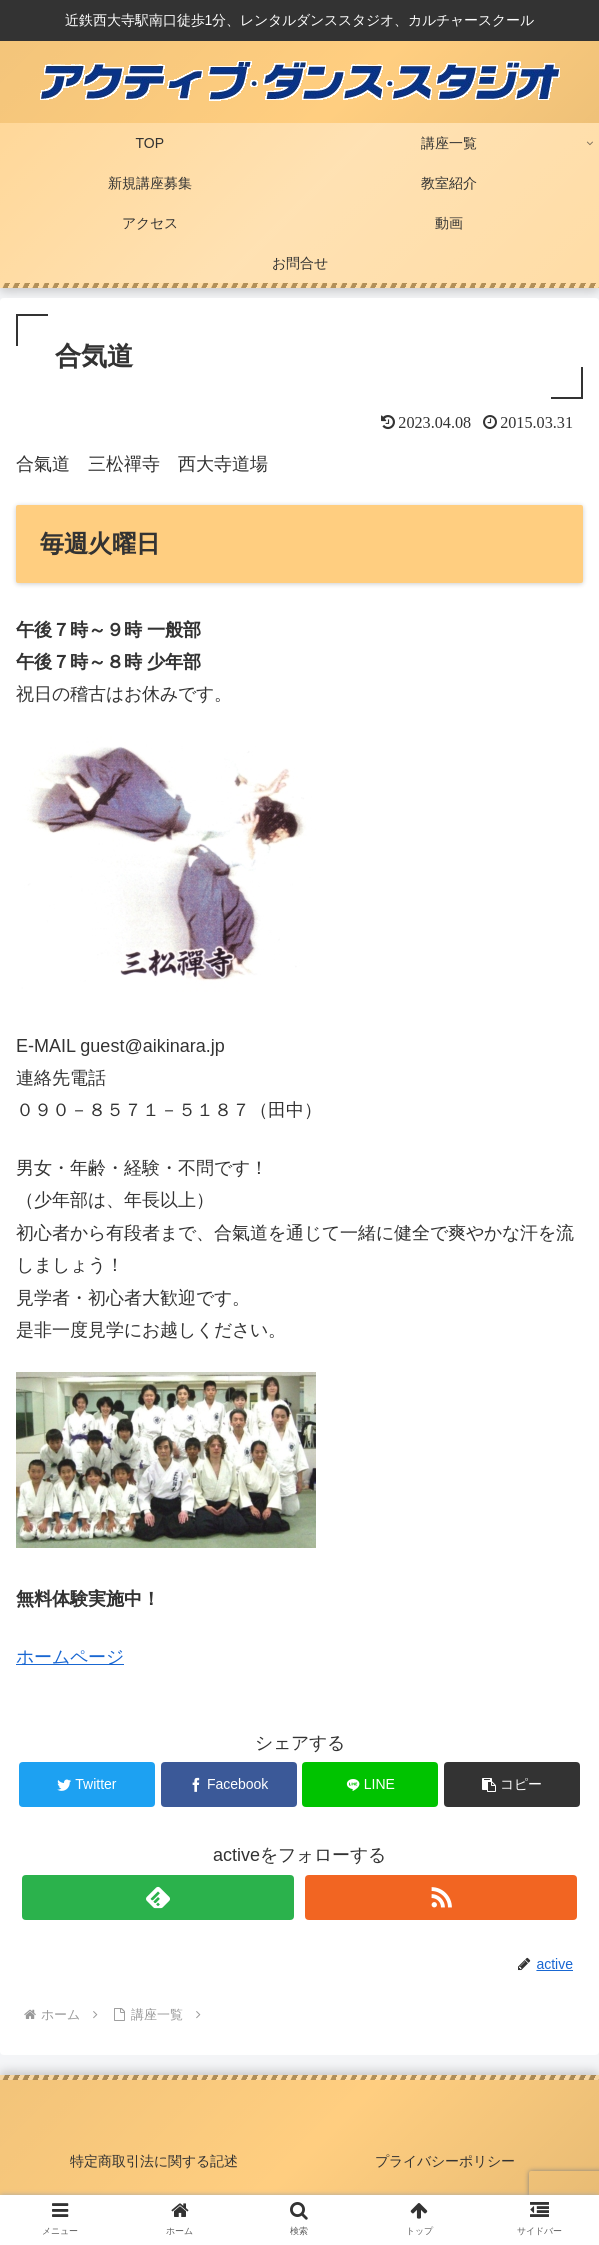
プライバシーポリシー (445, 2161)
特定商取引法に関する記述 (154, 2161)
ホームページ (70, 1657)
